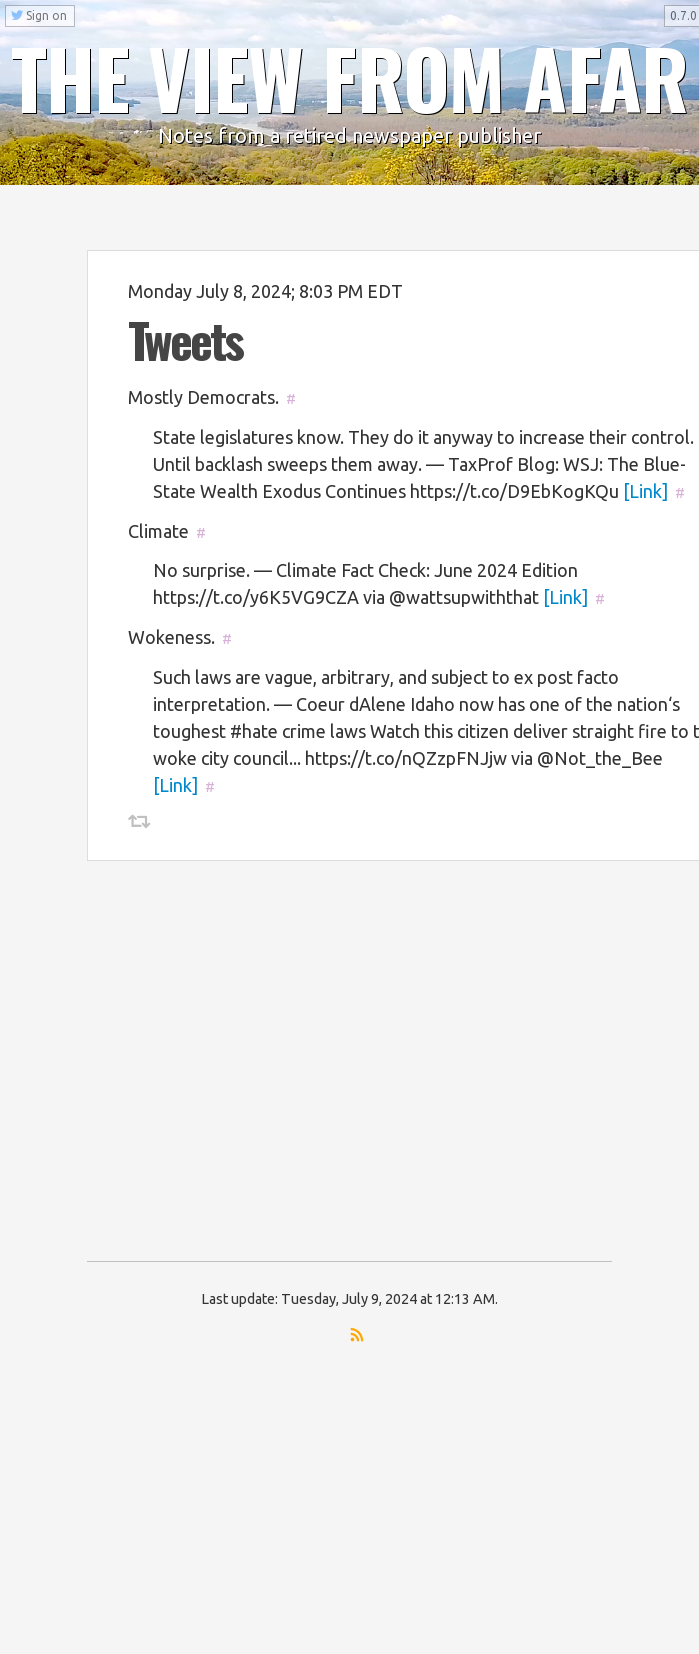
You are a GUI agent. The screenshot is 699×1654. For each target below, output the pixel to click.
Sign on (39, 15)
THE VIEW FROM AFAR (350, 77)
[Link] (645, 491)
